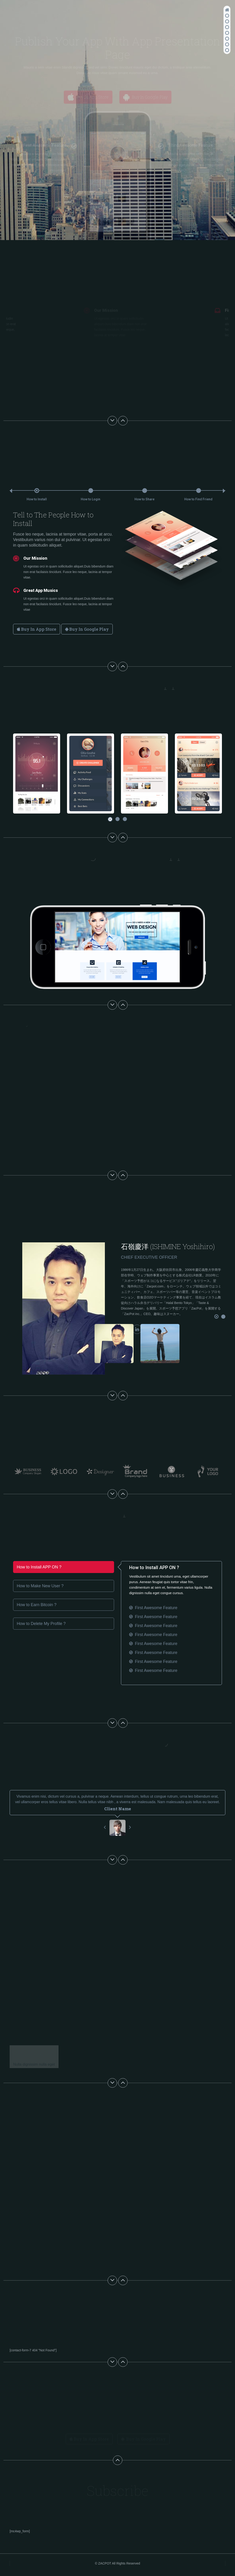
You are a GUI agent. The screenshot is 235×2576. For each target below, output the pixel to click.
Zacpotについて (227, 15)
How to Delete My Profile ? (41, 1623)
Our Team (227, 33)
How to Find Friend (198, 499)
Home (227, 10)
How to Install (37, 499)
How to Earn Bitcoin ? (36, 1604)
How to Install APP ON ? (39, 1567)
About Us (227, 50)
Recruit (227, 38)
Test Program (227, 27)
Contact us (227, 44)
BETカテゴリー (227, 21)
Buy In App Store (88, 97)
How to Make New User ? (40, 1586)
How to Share (144, 499)
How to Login (90, 499)
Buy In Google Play (145, 97)
